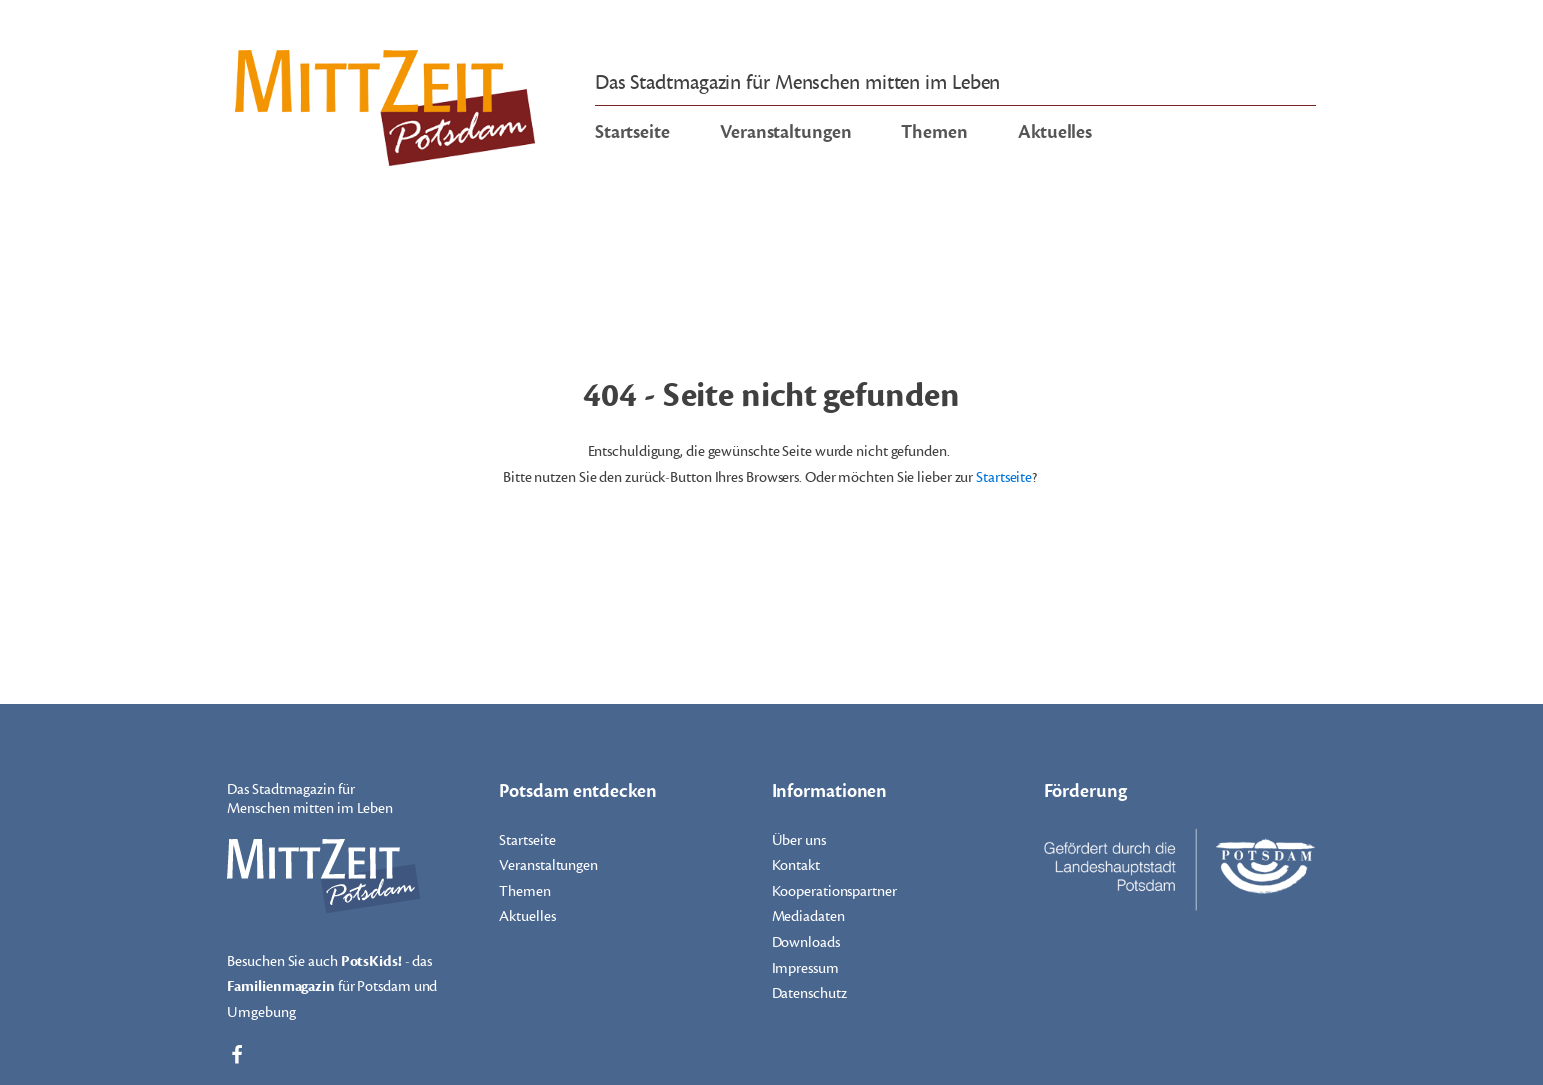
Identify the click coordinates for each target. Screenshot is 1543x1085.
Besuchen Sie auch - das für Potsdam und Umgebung (332, 985)
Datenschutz (809, 993)
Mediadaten (808, 916)
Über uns (799, 840)
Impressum (805, 968)
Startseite (632, 132)
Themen (934, 132)
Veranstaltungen (786, 132)
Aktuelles (1055, 132)
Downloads (806, 942)
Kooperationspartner (834, 891)
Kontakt (796, 865)
